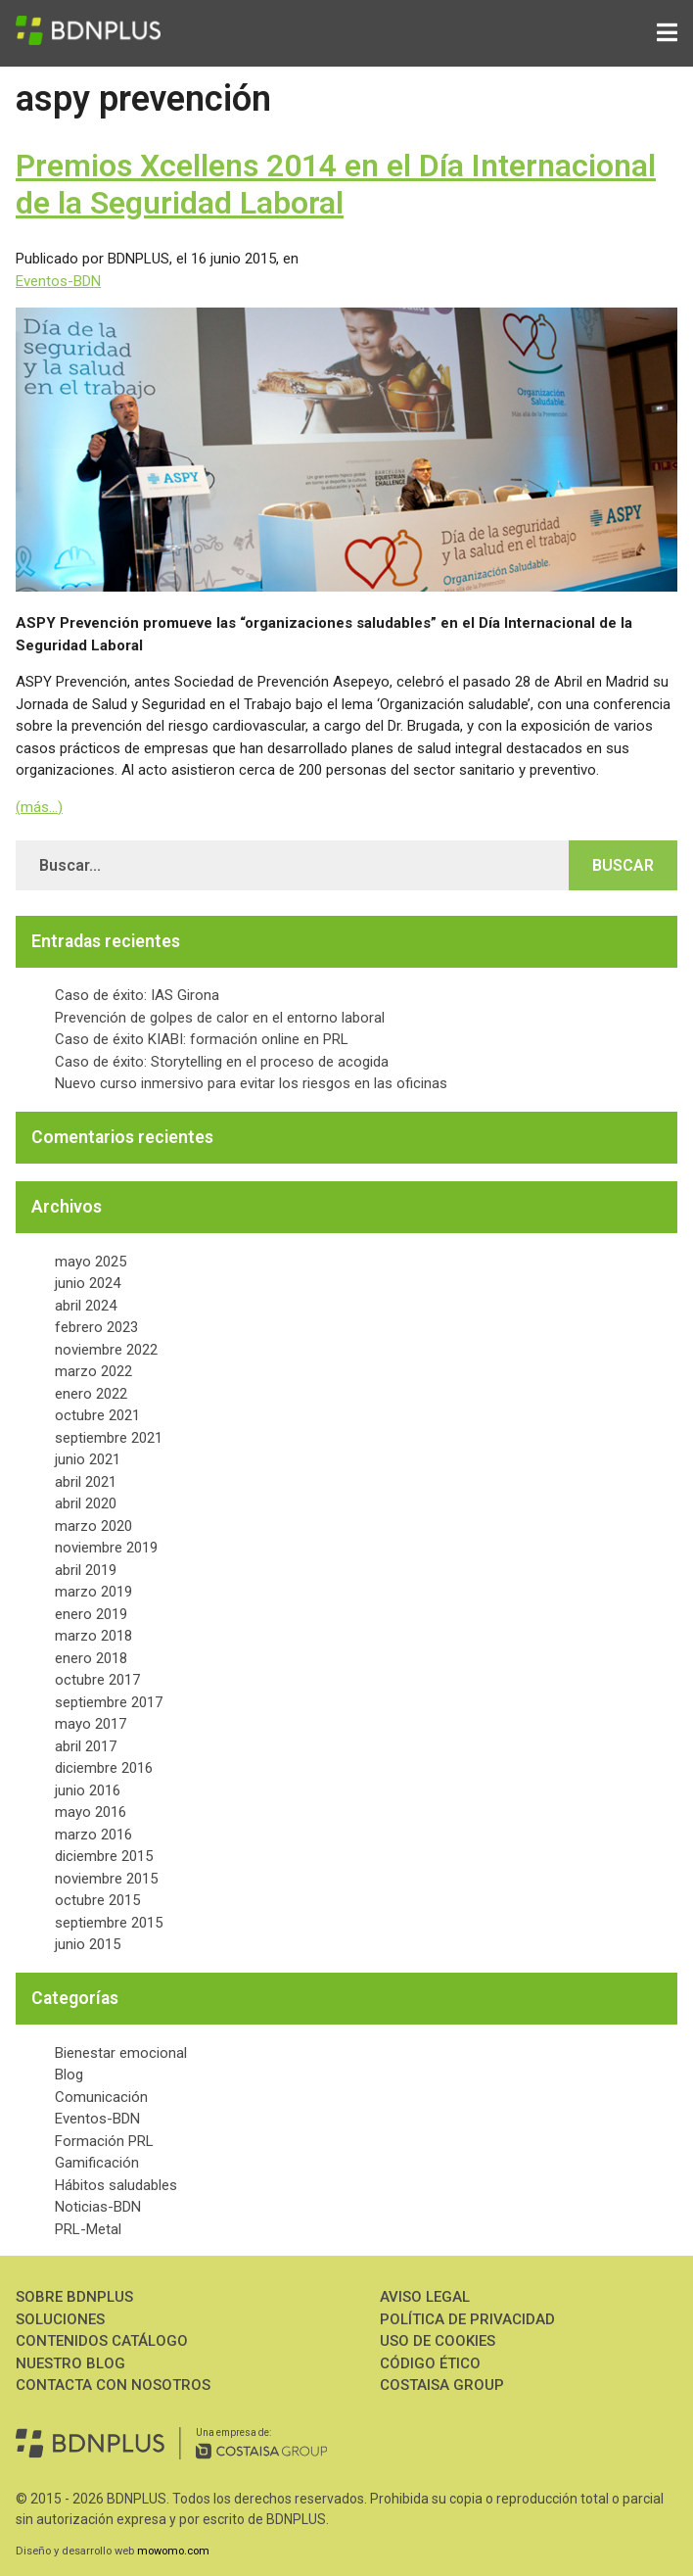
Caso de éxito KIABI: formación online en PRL (201, 1039)
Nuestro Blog (70, 2363)
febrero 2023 (96, 1327)
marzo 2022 (93, 1371)
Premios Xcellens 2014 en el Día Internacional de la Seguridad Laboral (336, 184)
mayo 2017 (90, 1724)
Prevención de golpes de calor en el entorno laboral (220, 1017)
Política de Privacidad (467, 2319)
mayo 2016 (90, 1812)
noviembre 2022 (106, 1350)
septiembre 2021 (108, 1438)
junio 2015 (87, 1944)
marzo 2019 (93, 1591)
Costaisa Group (442, 2385)
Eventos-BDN (58, 281)
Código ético (430, 2363)
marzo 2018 (93, 1636)
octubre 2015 (97, 1900)
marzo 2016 (93, 1834)
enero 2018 (91, 1658)
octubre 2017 (97, 1680)
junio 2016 (87, 1790)
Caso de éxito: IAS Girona (137, 995)
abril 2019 (85, 1570)
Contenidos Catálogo (102, 2341)
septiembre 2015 (108, 1923)
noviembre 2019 (106, 1547)
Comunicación (101, 2097)
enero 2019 (91, 1614)
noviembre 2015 (106, 1878)
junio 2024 (87, 1283)
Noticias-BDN (98, 2207)
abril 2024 (85, 1305)
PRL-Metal (88, 2229)
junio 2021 (87, 1459)
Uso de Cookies (437, 2341)
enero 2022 (91, 1394)
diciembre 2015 (104, 1856)
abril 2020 (85, 1503)
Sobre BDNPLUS (74, 2297)
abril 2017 (85, 1746)
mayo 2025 (90, 1261)
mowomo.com (173, 2551)
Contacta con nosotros (113, 2385)
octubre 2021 (97, 1415)
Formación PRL (104, 2141)
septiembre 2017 (108, 1702)
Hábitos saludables (116, 2185)
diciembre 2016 (104, 1768)
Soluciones (60, 2319)
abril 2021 (85, 1482)
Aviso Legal (425, 2297)
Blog (69, 2074)
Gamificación (97, 2162)
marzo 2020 (93, 1526)
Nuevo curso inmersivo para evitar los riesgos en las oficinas (251, 1083)
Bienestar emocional (121, 2053)
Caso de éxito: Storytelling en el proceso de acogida (222, 1062)
